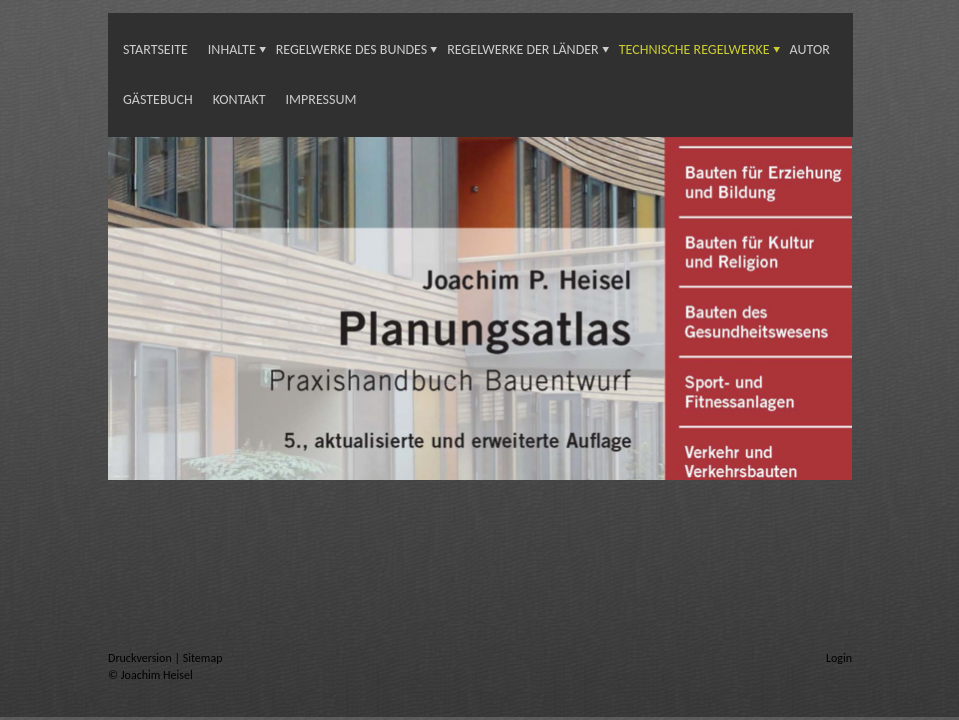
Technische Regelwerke (694, 49)
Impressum (321, 99)
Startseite (155, 49)
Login (839, 658)
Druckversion (141, 658)
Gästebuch (158, 99)
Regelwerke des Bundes (351, 49)
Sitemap (203, 658)
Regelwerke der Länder (522, 49)
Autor (810, 49)
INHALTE (232, 49)
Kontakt (239, 99)
